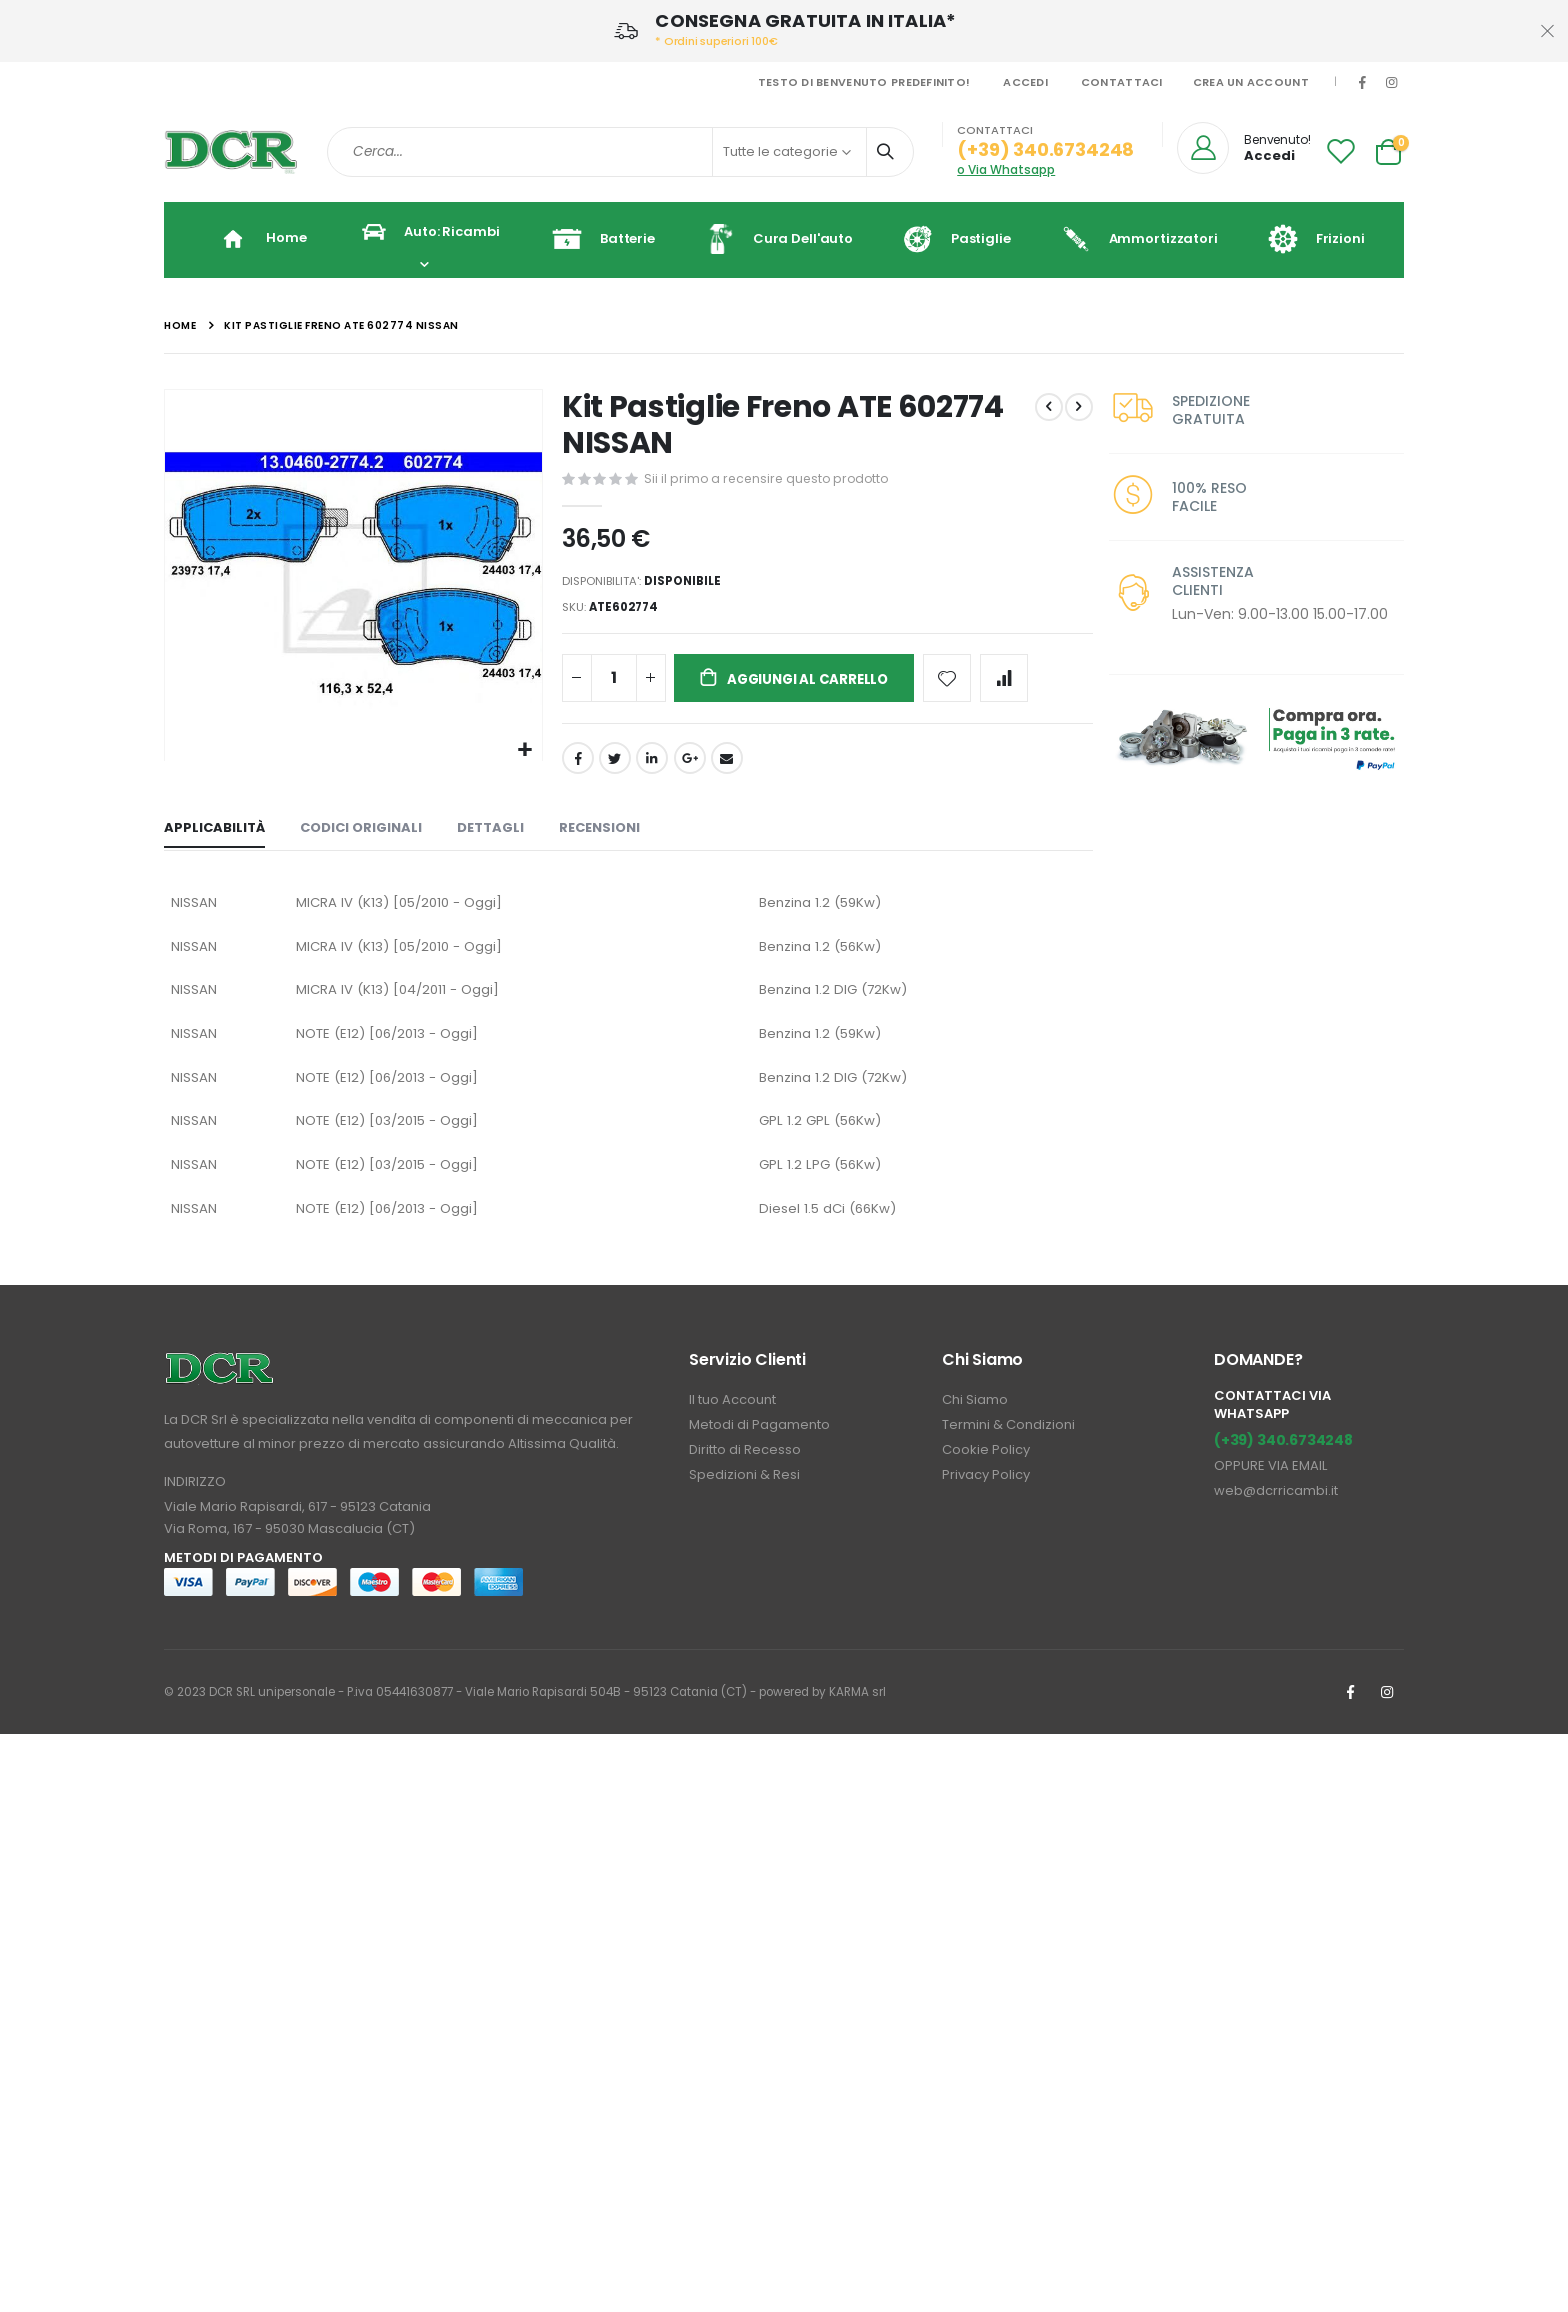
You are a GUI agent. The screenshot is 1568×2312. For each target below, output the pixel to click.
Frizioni (1309, 239)
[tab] (214, 837)
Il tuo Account (732, 1425)
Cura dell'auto (771, 239)
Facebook (576, 766)
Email (725, 766)
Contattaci (1122, 82)
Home (180, 325)
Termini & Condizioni (1008, 1450)
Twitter (613, 766)
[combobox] (620, 152)
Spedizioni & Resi (744, 1500)
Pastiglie (949, 239)
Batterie (596, 239)
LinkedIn (651, 766)
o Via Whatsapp (1006, 169)
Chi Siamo (975, 1425)
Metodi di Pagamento (759, 1450)
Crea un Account (1251, 82)
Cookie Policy (986, 1475)
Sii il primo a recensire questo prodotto (768, 478)
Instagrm (1387, 1718)
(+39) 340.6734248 (1283, 1466)
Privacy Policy (986, 1500)
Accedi (1025, 82)
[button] (523, 748)
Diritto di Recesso (745, 1475)
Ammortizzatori (1132, 239)
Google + (688, 766)
